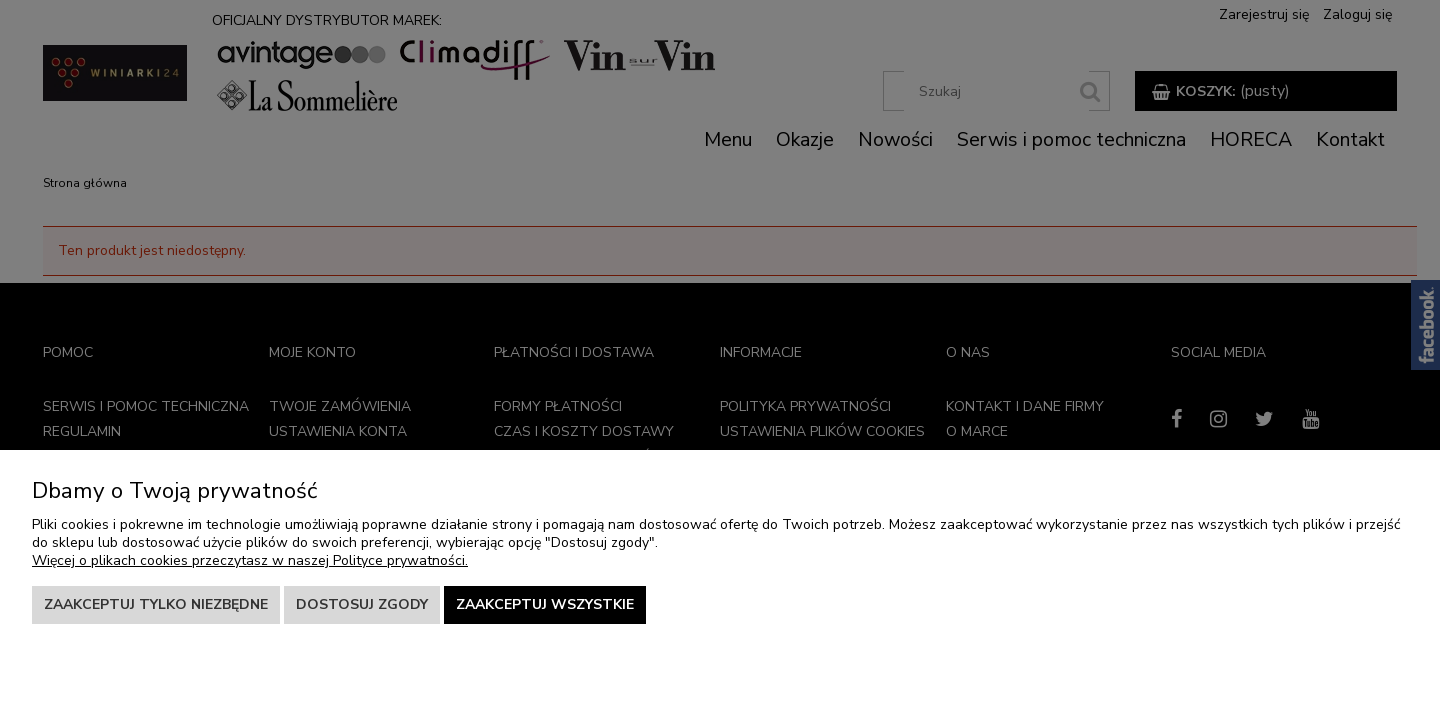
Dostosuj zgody (362, 604)
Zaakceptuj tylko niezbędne (156, 604)
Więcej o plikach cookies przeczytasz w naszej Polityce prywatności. (250, 560)
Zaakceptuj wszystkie (545, 604)
